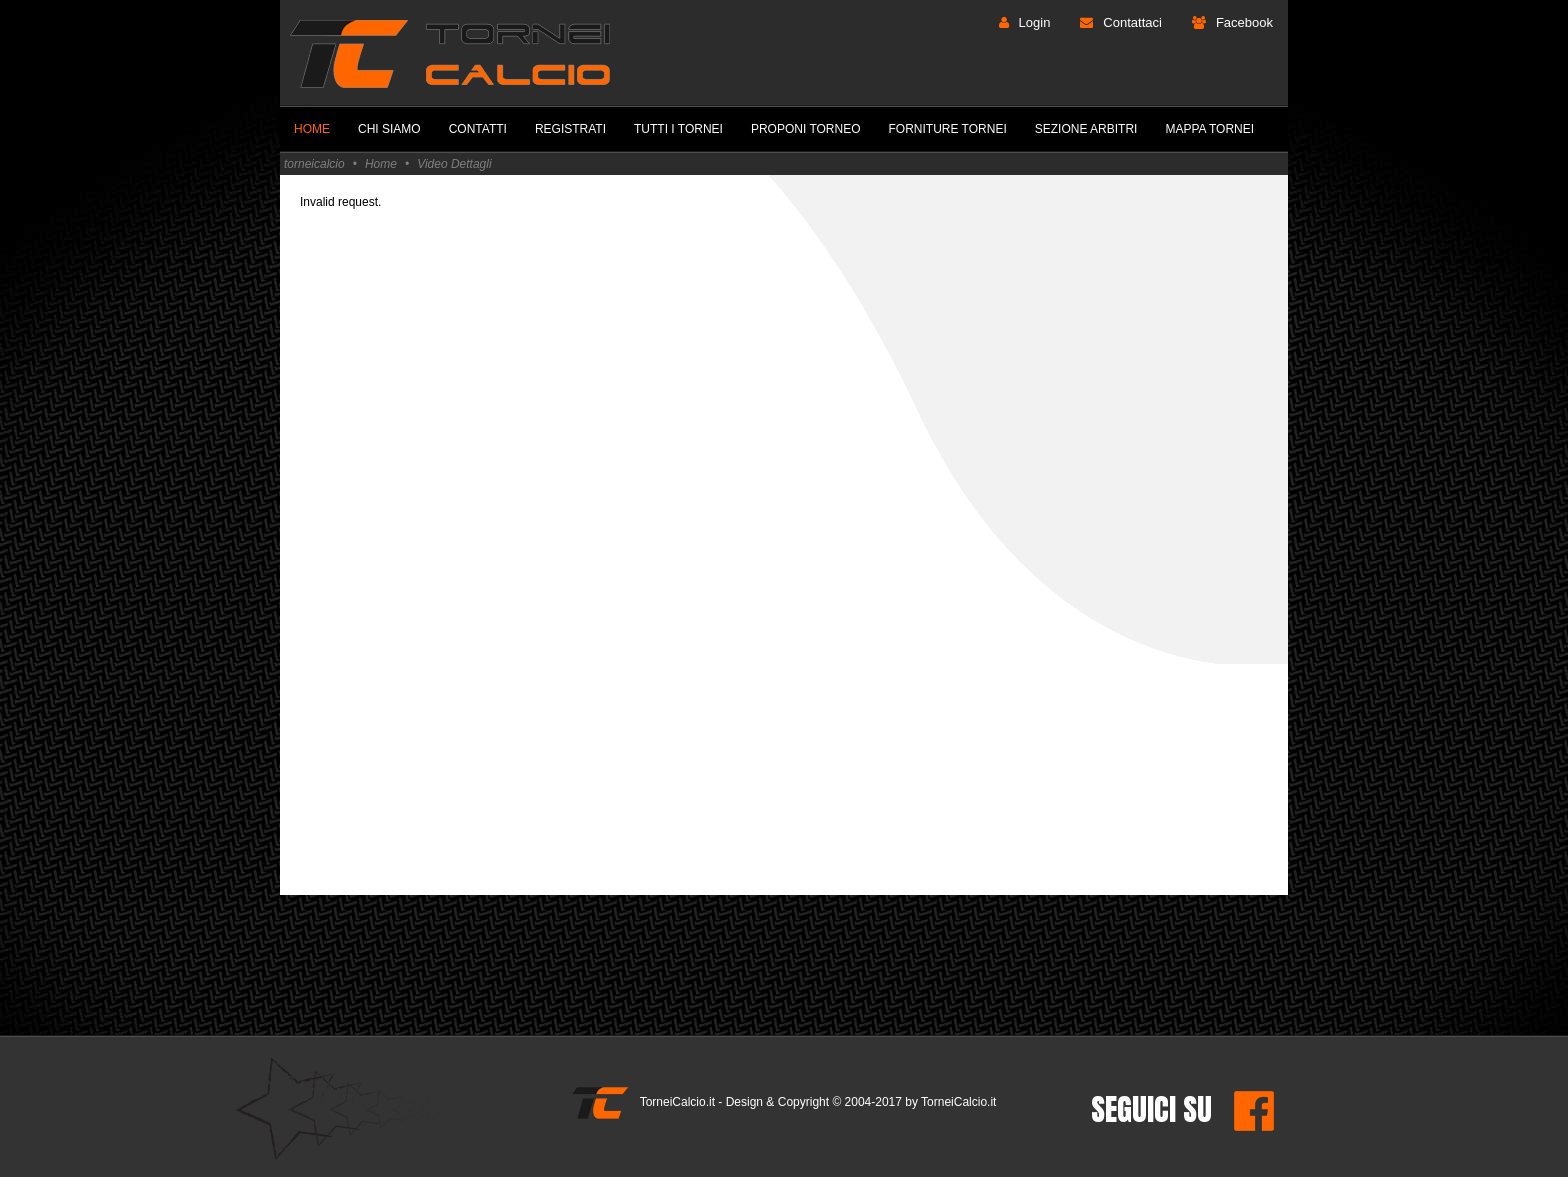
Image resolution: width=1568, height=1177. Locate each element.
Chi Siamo (389, 129)
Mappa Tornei (1209, 129)
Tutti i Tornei (678, 129)
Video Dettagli (454, 164)
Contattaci (1132, 22)
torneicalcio (314, 164)
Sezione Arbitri (1086, 129)
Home (312, 129)
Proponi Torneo (806, 129)
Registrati (570, 129)
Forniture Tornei (948, 129)
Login (1035, 22)
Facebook (1244, 22)
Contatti (478, 129)
